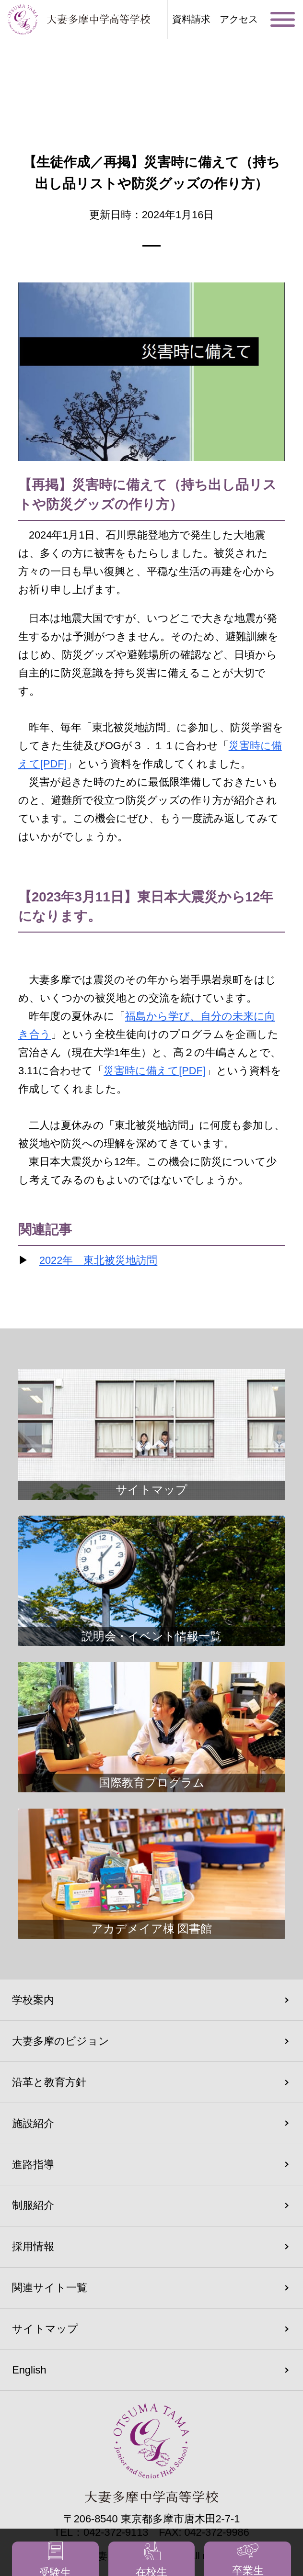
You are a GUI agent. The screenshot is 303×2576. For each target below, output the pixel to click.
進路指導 (33, 2165)
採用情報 (33, 2246)
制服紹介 (33, 2205)
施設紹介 (33, 2123)
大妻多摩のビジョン (60, 2041)
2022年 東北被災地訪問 (98, 1260)
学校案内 (33, 2000)
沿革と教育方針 (49, 2082)
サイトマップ (45, 2329)
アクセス (239, 19)
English (29, 2370)
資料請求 (191, 19)
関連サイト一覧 (49, 2288)
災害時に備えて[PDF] (155, 1071)
